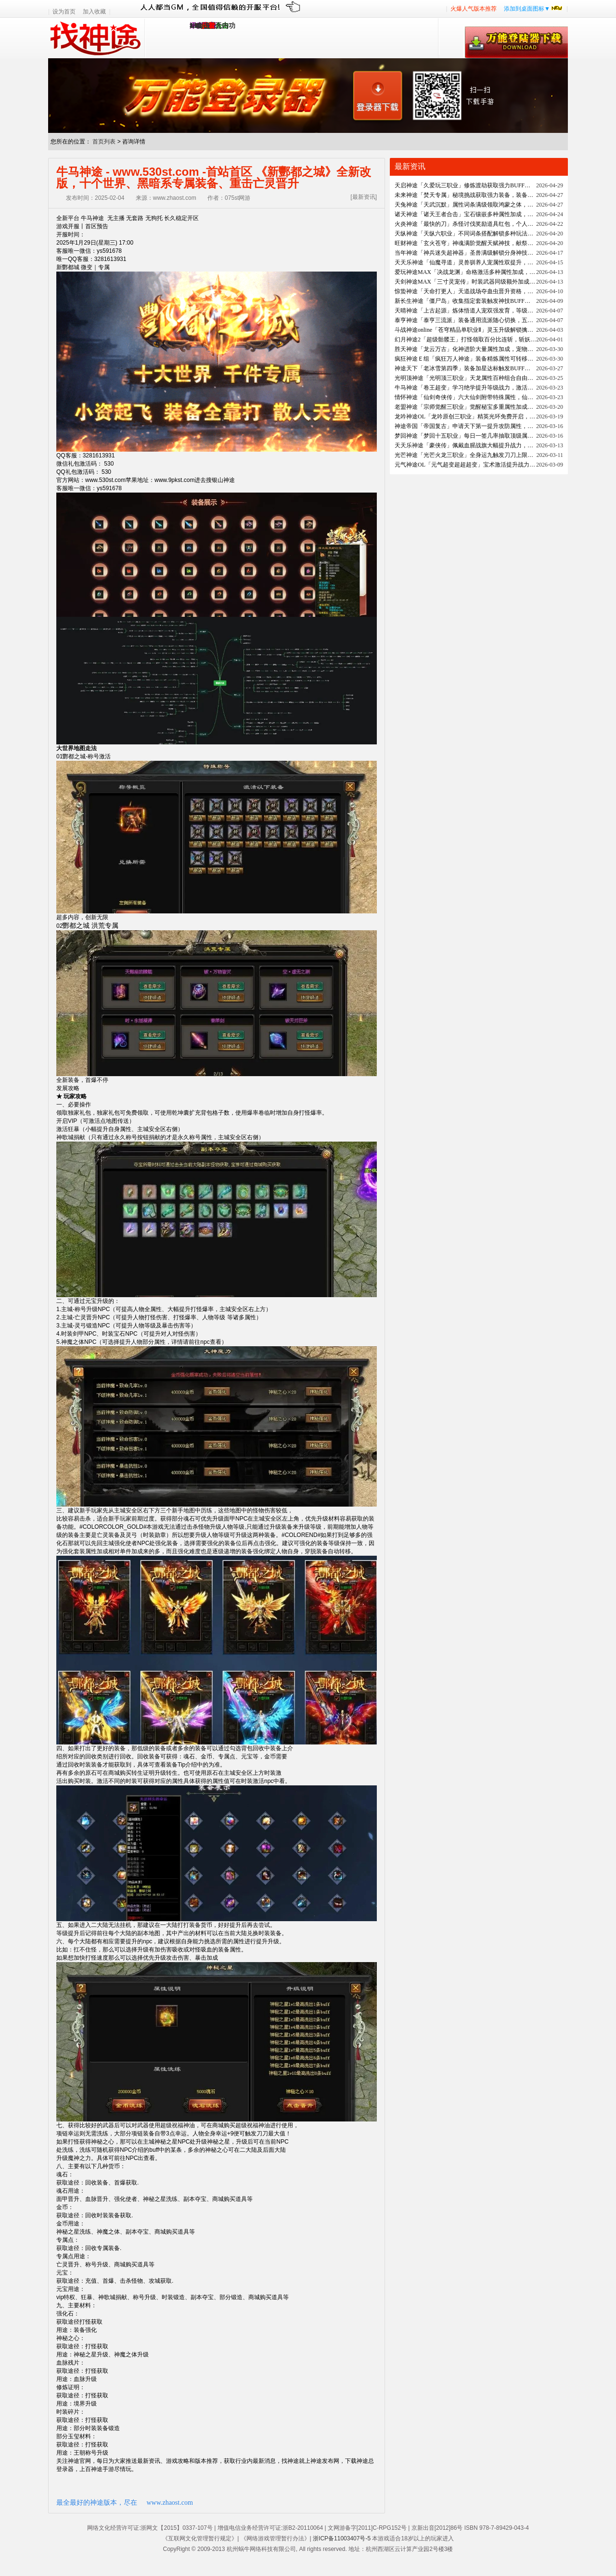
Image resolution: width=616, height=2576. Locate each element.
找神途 (96, 38)
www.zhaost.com (170, 2502)
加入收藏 (94, 11)
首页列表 (104, 141)
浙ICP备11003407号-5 (342, 2538)
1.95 (196, 25)
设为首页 (64, 11)
